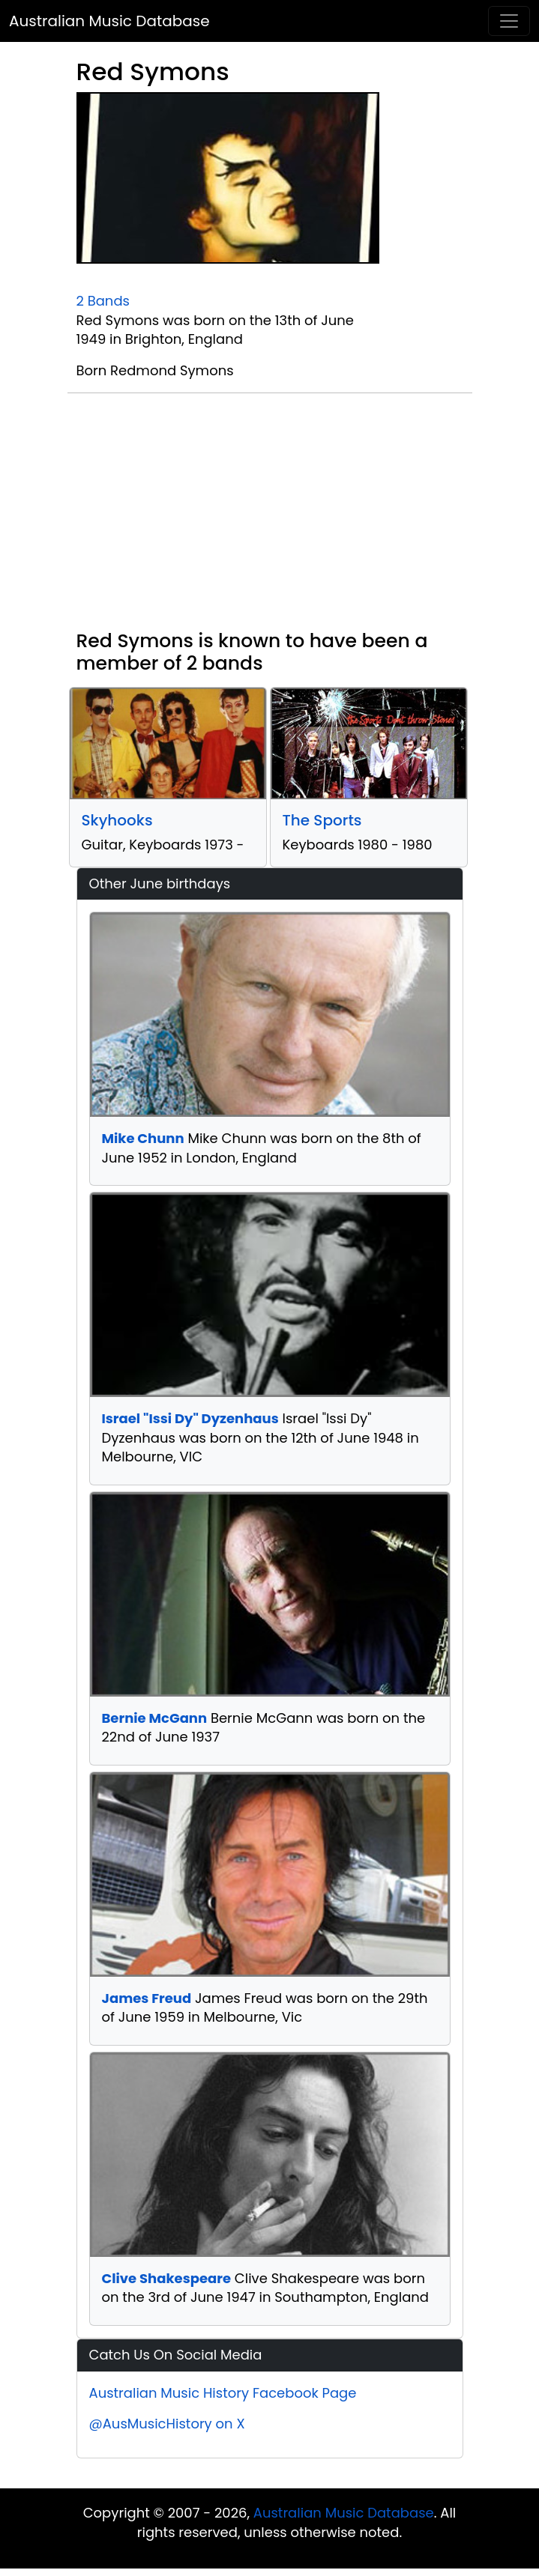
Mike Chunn (143, 1138)
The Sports (322, 820)
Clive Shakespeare (167, 2278)
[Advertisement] (269, 517)
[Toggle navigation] (509, 21)
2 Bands (103, 300)
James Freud (147, 1998)
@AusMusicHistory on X (167, 2423)
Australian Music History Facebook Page (223, 2392)
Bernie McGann (155, 1718)
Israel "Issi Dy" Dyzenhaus (190, 1418)
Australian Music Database (109, 20)
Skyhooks (117, 820)
